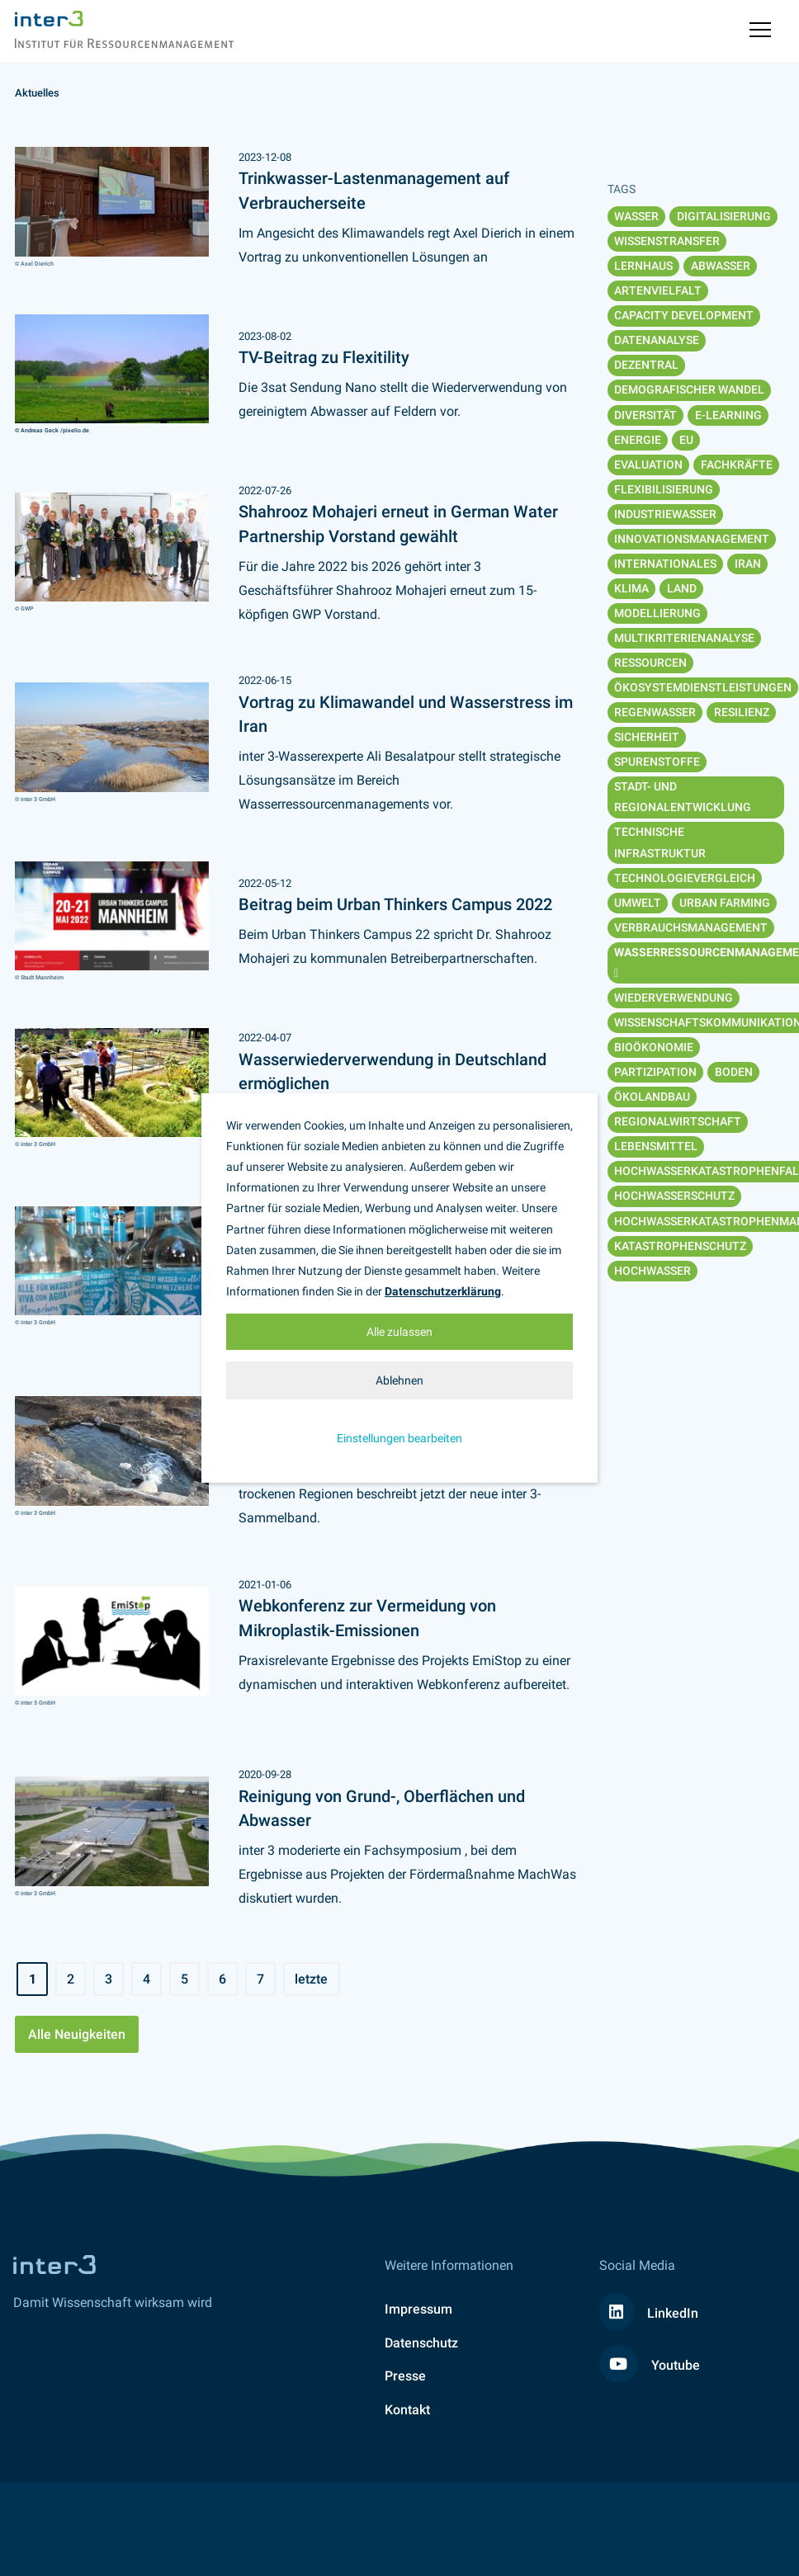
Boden (734, 1071)
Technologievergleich (684, 878)
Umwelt (637, 902)
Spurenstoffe (657, 761)
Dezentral (646, 364)
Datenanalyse (656, 340)
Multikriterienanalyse (684, 637)
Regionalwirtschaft (677, 1121)
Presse (405, 2376)
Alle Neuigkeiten (76, 2034)
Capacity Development (684, 315)
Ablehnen (399, 1380)
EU (686, 439)
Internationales (665, 563)
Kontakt (407, 2410)
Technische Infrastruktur (660, 842)
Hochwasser (652, 1270)
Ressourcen (650, 662)
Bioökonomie (653, 1047)
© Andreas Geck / (39, 430)
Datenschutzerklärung (443, 1291)
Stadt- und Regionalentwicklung (682, 797)
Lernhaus (643, 265)
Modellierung (657, 613)
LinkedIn (648, 2313)
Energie (637, 439)
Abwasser (720, 265)
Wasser (636, 216)
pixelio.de (76, 430)
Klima (631, 588)
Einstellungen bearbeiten (399, 1438)
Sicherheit (646, 736)
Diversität (645, 415)
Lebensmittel (655, 1146)
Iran (748, 563)
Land (682, 588)
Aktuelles (37, 93)
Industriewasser (665, 514)
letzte (311, 1979)
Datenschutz (421, 2343)
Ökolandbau (652, 1096)
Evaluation (648, 464)
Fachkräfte (737, 464)
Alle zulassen (399, 1331)
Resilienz (741, 712)
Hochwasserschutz (674, 1195)
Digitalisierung (724, 216)
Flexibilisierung (663, 489)
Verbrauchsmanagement (691, 927)
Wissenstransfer (667, 241)
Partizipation (655, 1071)
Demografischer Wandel (689, 389)
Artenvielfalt (658, 290)
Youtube (649, 2365)
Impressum (418, 2309)
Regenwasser (655, 712)
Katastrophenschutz (680, 1246)
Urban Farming (724, 902)
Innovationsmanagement (691, 538)
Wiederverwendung (673, 997)
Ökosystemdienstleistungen (703, 687)
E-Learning (728, 415)
